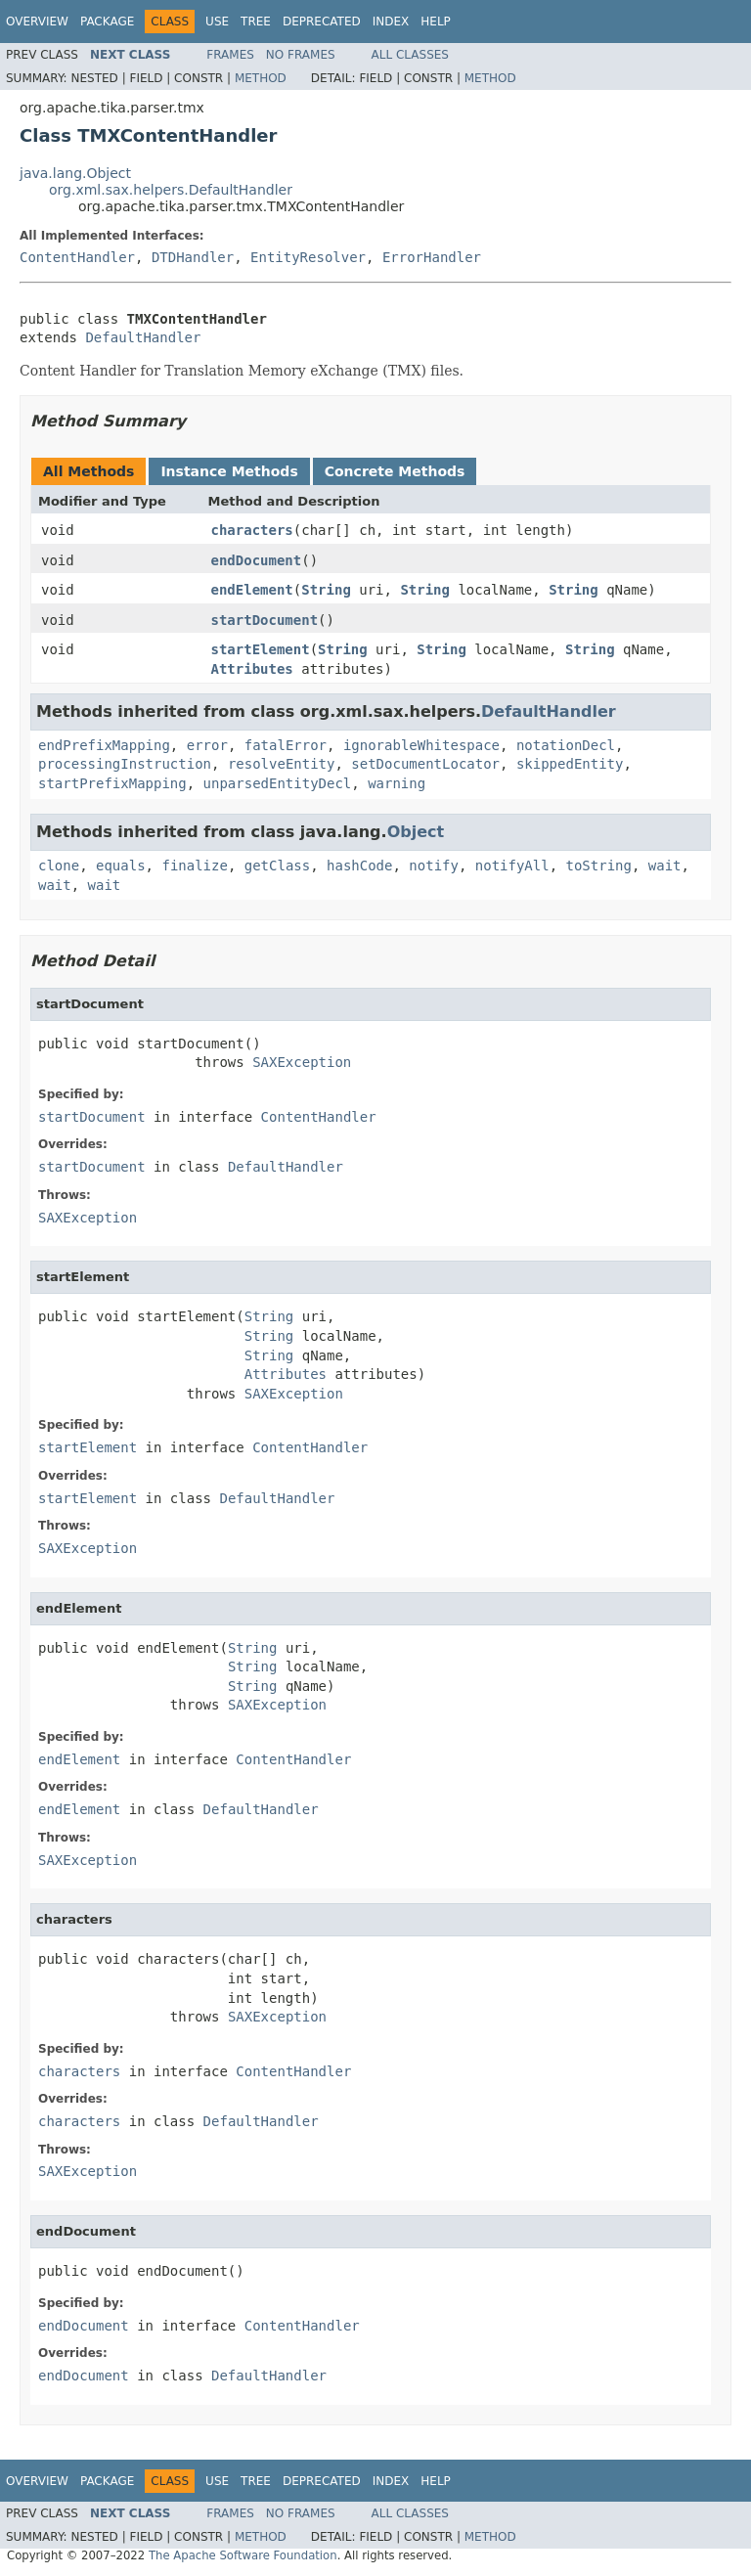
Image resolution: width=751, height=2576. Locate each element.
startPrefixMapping (112, 783)
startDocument (265, 620)
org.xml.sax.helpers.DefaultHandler (170, 190)
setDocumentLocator (425, 764)
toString (599, 865)
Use (217, 21)
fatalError (285, 745)
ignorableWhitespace (421, 745)
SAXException (301, 1062)
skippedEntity (570, 764)
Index (391, 21)
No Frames (300, 55)
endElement (252, 590)
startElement (260, 649)
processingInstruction (124, 764)
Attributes (252, 669)
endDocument (256, 560)
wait (665, 865)
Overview (37, 21)
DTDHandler (193, 257)
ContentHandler (77, 257)
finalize (194, 865)
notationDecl (565, 745)
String (326, 590)
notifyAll (512, 865)
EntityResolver (308, 257)
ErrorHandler (431, 257)
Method (261, 78)
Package (107, 21)
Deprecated (322, 21)
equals (121, 865)
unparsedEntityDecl (277, 783)
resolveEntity (281, 764)
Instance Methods (228, 471)
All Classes (410, 55)
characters (252, 530)
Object (416, 831)
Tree (256, 21)
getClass (277, 865)
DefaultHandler (142, 337)
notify (434, 865)
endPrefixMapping (104, 745)
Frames (230, 55)
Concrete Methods (395, 471)
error (207, 745)
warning (396, 783)
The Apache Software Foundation (243, 2555)
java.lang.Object (75, 173)
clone (58, 865)
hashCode (359, 865)
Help (435, 21)
